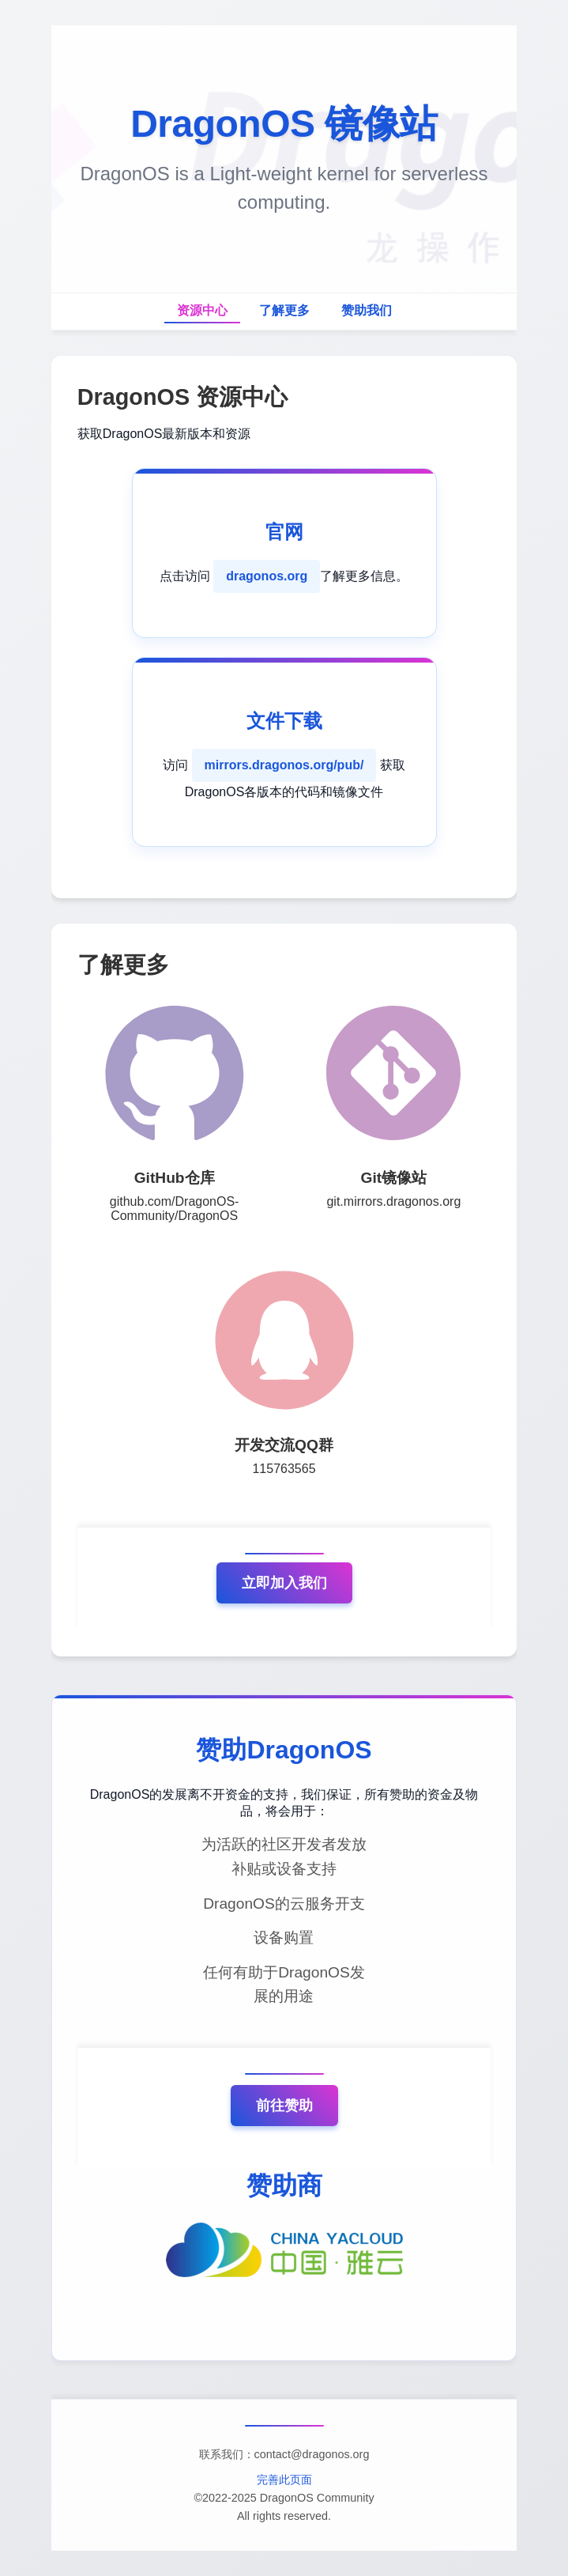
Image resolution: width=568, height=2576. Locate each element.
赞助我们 (366, 310)
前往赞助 (284, 2105)
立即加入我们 (284, 1583)
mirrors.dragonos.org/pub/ (284, 765)
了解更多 (284, 310)
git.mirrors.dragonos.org (393, 1201)
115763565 (283, 1468)
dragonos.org (266, 576)
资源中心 (202, 310)
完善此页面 (284, 2479)
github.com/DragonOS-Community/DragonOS (174, 1208)
